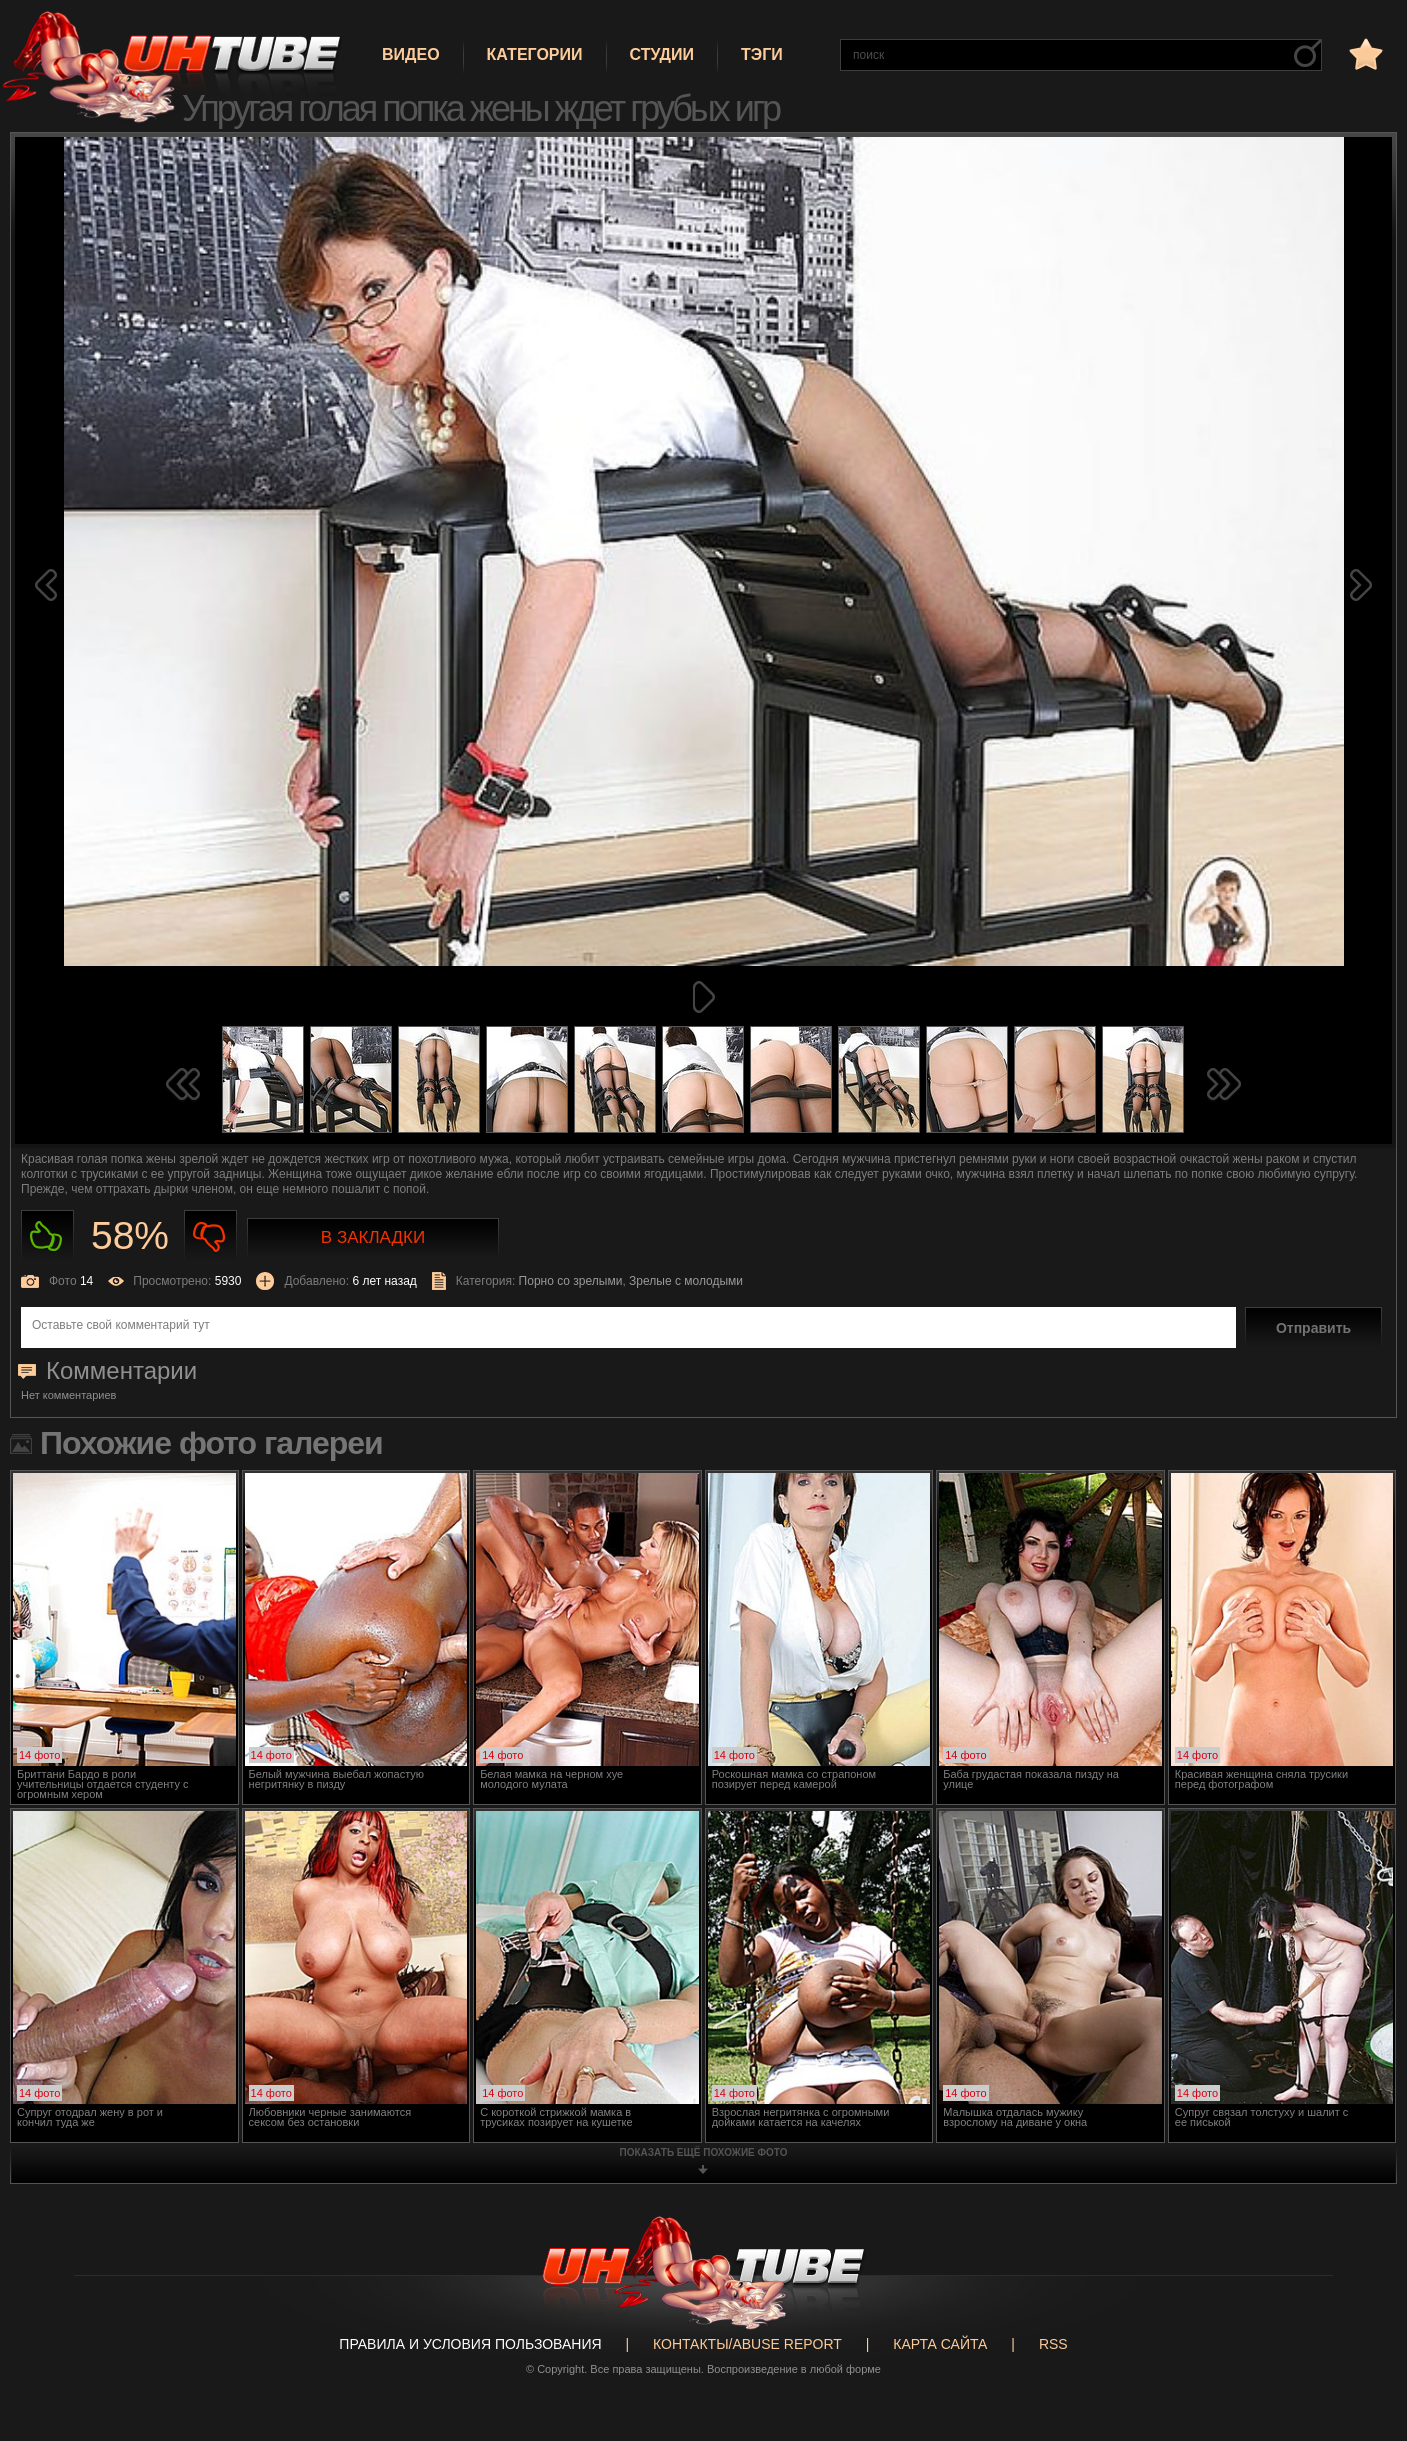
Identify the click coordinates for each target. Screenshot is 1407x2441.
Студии (662, 54)
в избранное (1364, 53)
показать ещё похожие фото (704, 2152)
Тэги (762, 54)
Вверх (1362, 2290)
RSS (1053, 2344)
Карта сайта (940, 2344)
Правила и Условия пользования (470, 2344)
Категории (535, 54)
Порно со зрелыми (571, 1281)
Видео (411, 54)
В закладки (373, 1237)
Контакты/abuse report (747, 2344)
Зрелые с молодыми (686, 1281)
